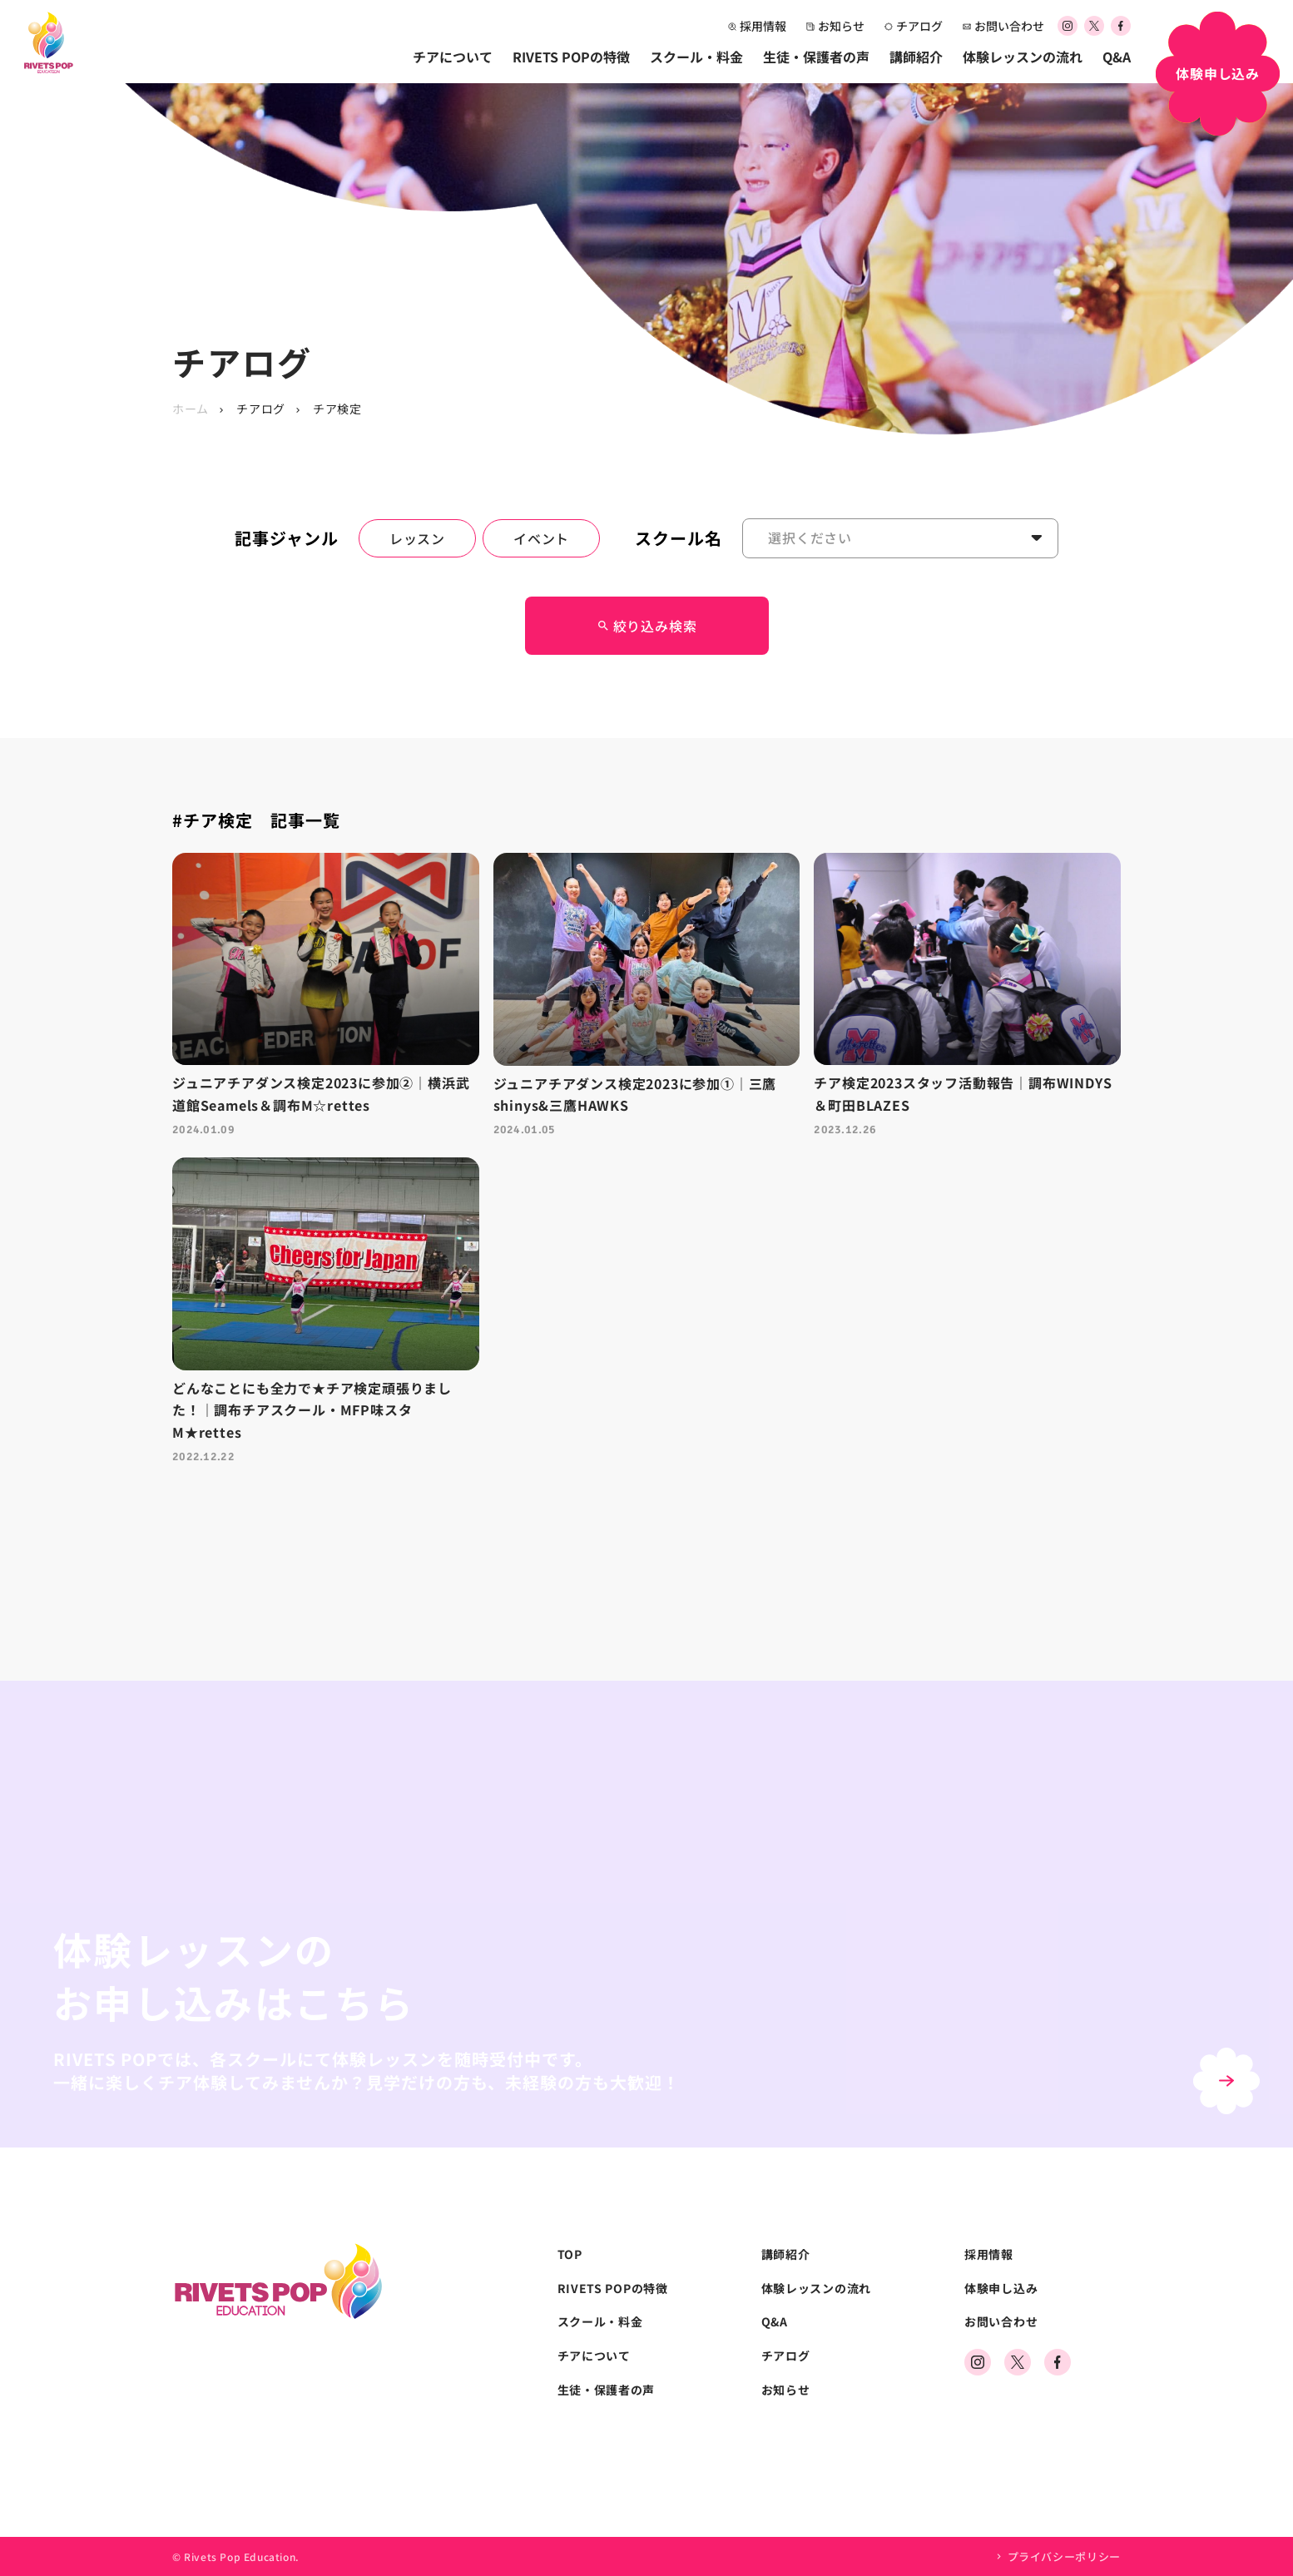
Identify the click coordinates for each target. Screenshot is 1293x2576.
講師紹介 (916, 57)
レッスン (417, 538)
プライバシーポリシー (1065, 2556)
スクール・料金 (696, 57)
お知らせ (835, 25)
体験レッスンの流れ (1022, 57)
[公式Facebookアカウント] (1121, 27)
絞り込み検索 (647, 626)
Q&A (1116, 57)
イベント (541, 538)
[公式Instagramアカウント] (1068, 27)
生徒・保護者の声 (816, 57)
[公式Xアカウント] (1094, 27)
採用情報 (757, 25)
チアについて (453, 57)
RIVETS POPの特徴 (571, 57)
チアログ (913, 25)
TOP (569, 2254)
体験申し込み (1001, 2288)
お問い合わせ (1003, 25)
